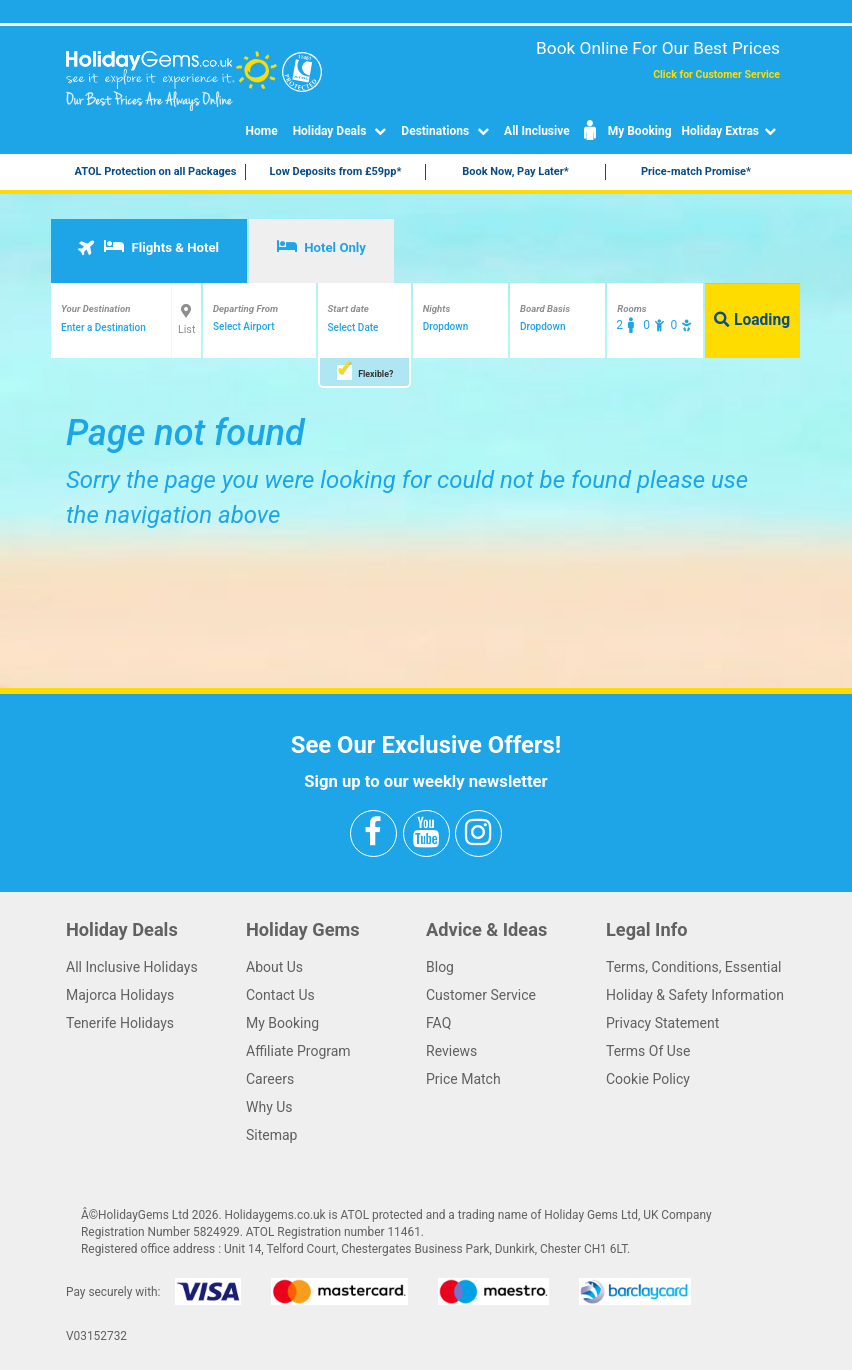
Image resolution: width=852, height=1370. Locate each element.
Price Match (463, 1079)
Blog (440, 967)
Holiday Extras (731, 131)
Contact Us (280, 995)
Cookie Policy (648, 1079)
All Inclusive (537, 131)
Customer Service (481, 995)
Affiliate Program (298, 1051)
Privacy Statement (662, 1023)
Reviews (451, 1051)
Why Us (269, 1107)
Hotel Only (321, 247)
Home (262, 131)
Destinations (447, 131)
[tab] (149, 251)
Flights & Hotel (147, 247)
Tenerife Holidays (120, 1023)
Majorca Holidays (120, 995)
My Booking (626, 131)
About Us (274, 967)
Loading (752, 320)
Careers (270, 1079)
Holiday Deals (342, 131)
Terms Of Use (648, 1051)
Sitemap (271, 1135)
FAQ (438, 1023)
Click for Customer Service (716, 74)
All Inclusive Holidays (132, 967)
